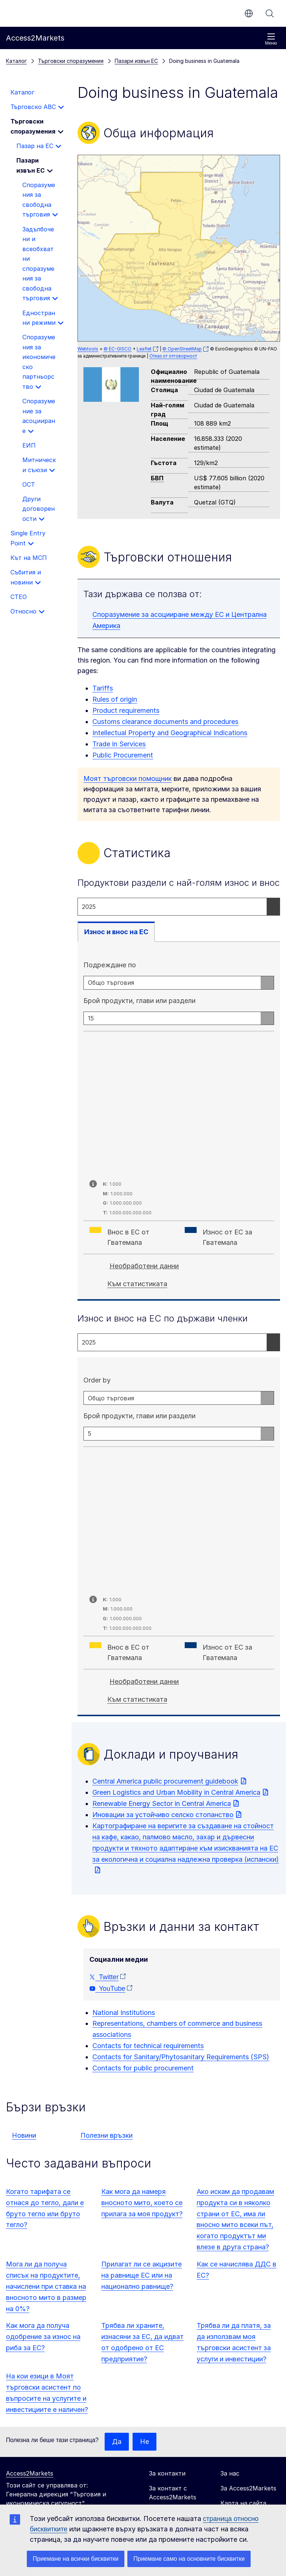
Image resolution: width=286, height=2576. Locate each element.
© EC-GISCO (117, 349)
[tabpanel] (178, 1121)
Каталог (16, 61)
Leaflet (144, 349)
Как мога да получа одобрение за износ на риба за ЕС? (43, 2337)
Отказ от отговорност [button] (173, 356)
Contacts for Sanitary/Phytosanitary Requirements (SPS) (180, 2057)
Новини (24, 2135)
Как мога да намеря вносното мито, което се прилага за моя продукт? (141, 2203)
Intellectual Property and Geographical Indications (169, 733)
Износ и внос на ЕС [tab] (116, 932)
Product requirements (125, 710)
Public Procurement (122, 755)
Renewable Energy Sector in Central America (161, 1803)
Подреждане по (109, 965)
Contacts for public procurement (143, 2068)
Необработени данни (144, 1266)
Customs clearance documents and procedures (165, 721)
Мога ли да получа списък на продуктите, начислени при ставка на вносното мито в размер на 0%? (46, 2286)
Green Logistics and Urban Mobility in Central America (176, 1792)
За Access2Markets (248, 2488)
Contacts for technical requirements (148, 2046)
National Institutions (123, 2012)
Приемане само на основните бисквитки (189, 2559)
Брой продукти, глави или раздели (139, 1001)
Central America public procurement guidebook (165, 1781)
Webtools (87, 349)
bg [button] (248, 13)
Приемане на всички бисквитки (75, 2559)
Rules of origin (114, 699)
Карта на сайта (243, 2503)
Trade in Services (119, 744)
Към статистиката (137, 1284)
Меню (271, 39)
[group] (179, 248)
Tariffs (102, 688)
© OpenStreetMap (182, 349)
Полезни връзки (106, 2135)
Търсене (269, 13)
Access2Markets (29, 2473)
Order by (97, 1380)
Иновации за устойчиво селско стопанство (162, 1815)
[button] (166, 243)
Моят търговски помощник (127, 778)
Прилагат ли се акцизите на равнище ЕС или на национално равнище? (141, 2275)
